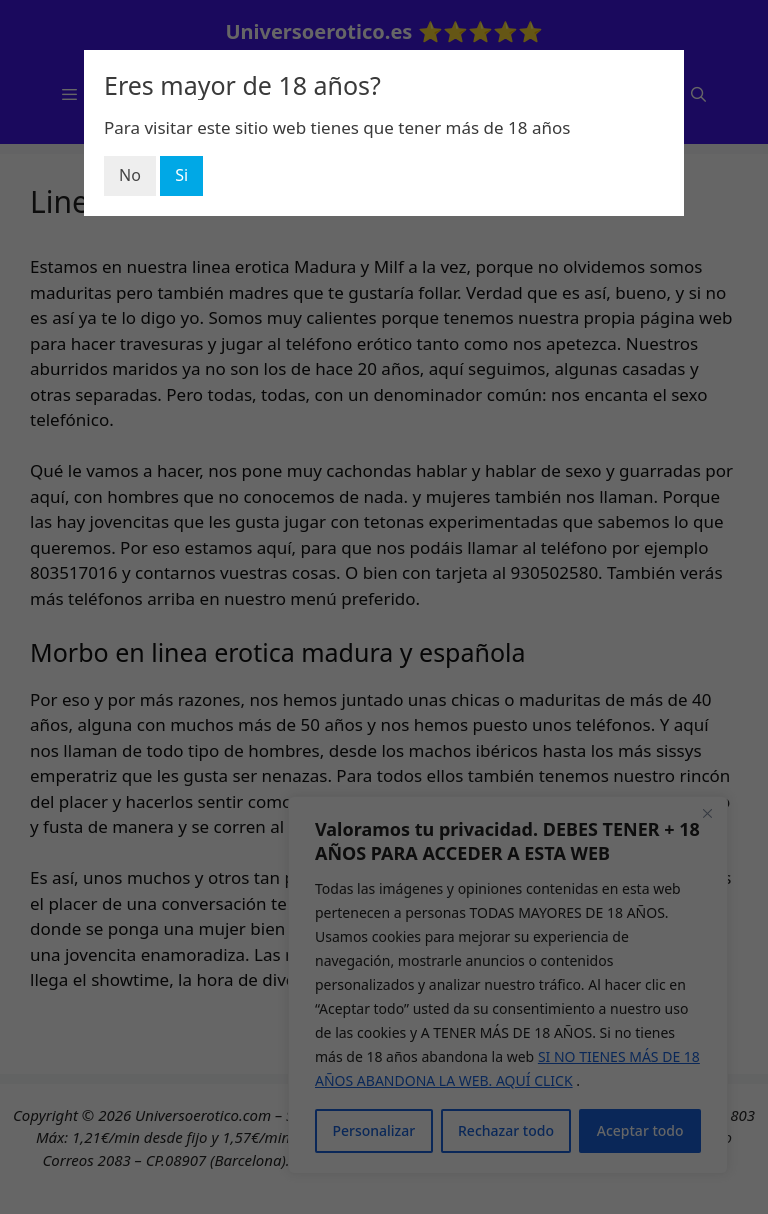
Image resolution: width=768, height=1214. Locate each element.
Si (181, 175)
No (130, 175)
